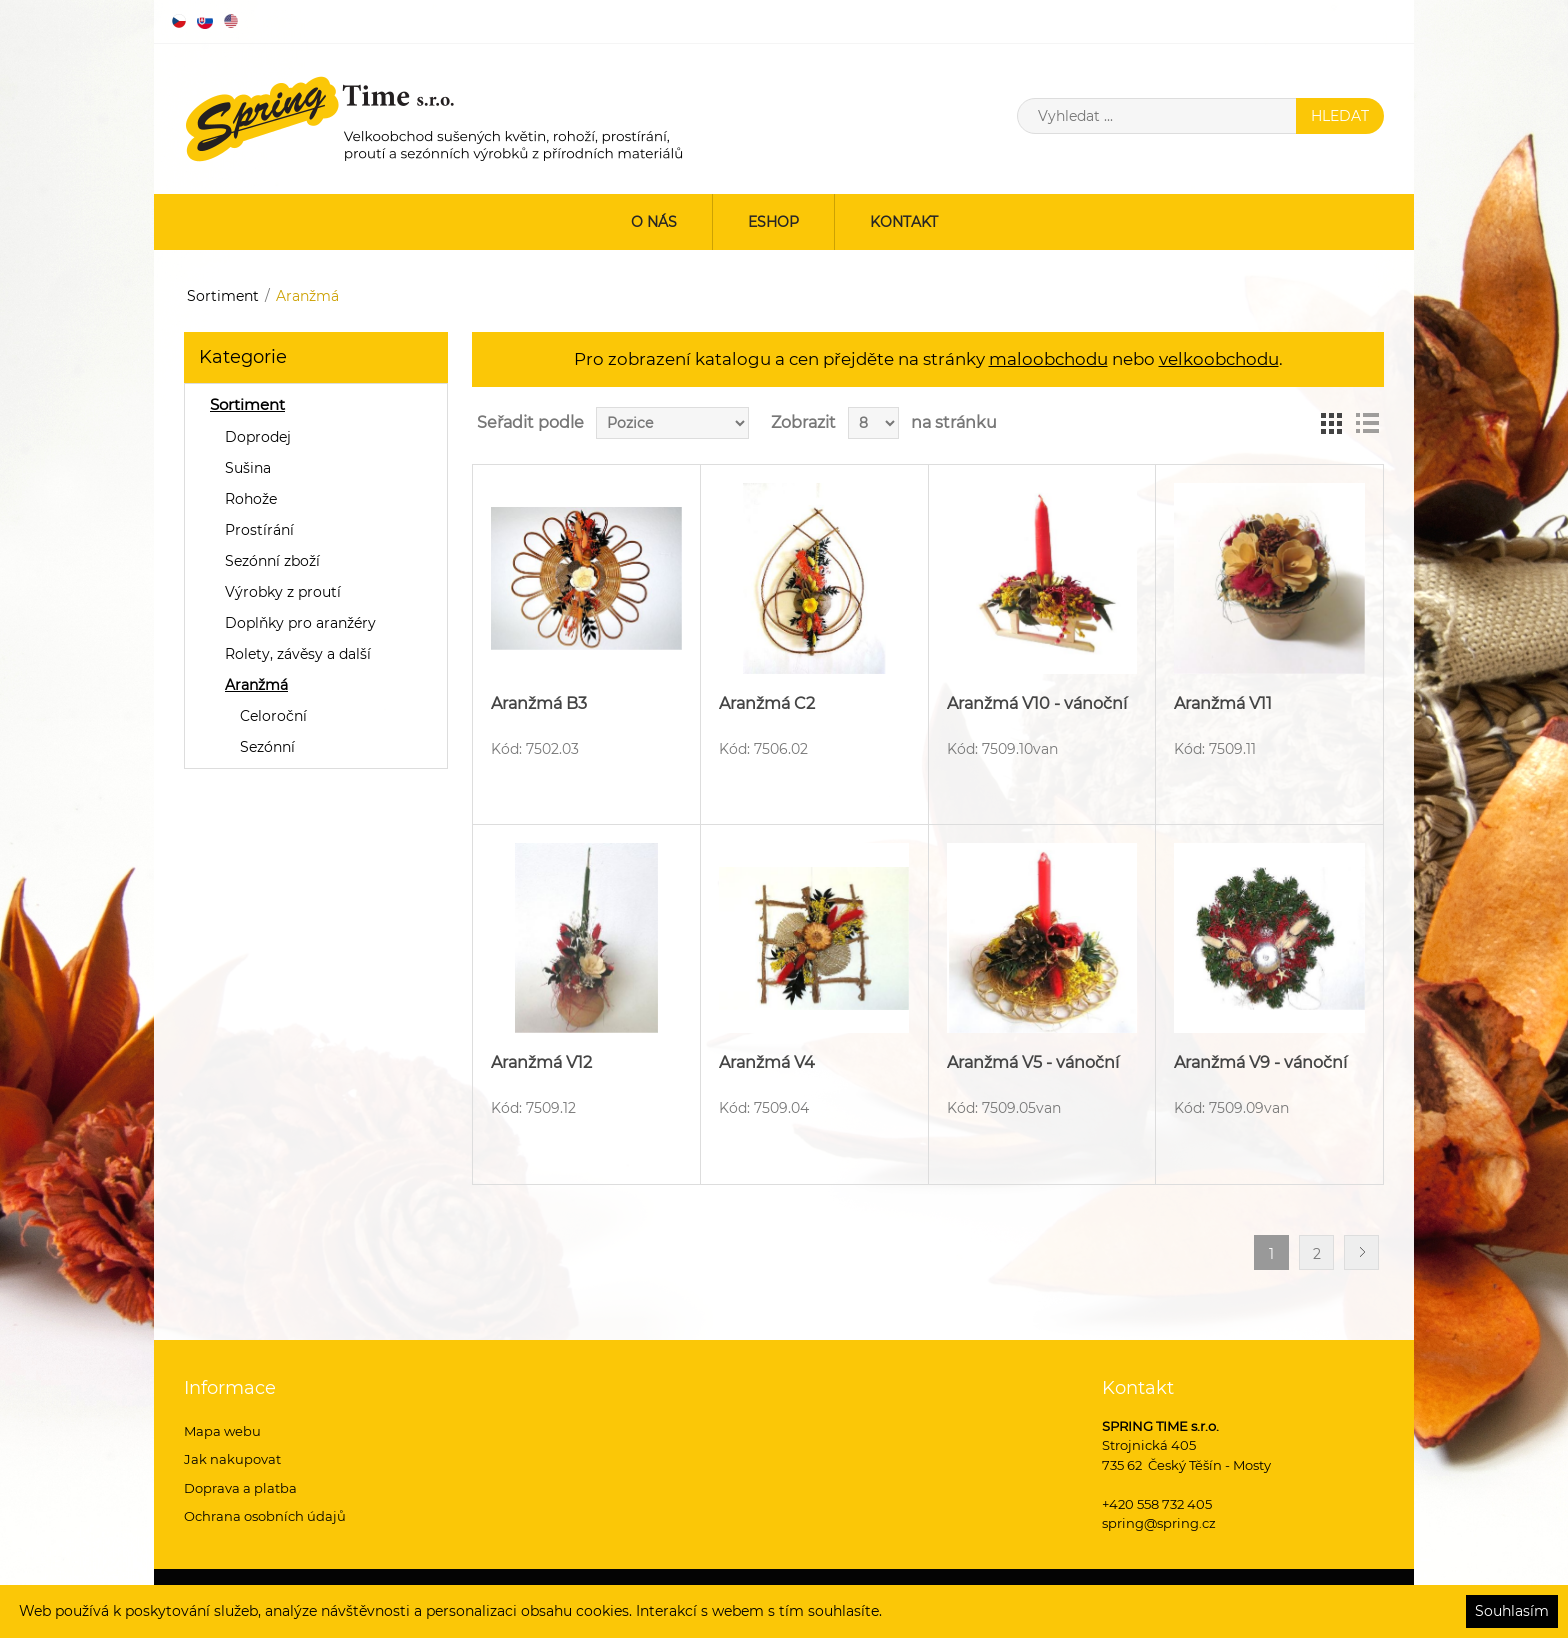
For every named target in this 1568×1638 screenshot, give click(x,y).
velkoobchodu (1219, 359)
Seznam (1367, 423)
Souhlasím (1512, 1611)
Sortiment (223, 296)
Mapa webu (222, 1431)
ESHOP (773, 222)
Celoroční (273, 716)
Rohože (251, 499)
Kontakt (904, 222)
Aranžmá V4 (767, 1062)
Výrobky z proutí (283, 592)
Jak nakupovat (232, 1459)
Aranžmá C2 (767, 703)
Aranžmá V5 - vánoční (1033, 1062)
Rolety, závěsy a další (298, 654)
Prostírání (259, 530)
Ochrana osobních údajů (265, 1516)
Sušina (248, 468)
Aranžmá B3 (539, 703)
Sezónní (267, 747)
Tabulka (1331, 423)
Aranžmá (256, 685)
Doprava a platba (240, 1488)
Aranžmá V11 (1223, 703)
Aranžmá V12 (541, 1062)
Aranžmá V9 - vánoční (1260, 1062)
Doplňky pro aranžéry (300, 623)
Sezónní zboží (272, 561)
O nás (654, 222)
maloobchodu (1048, 359)
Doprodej (258, 437)
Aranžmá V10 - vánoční (1037, 703)
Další (1361, 1252)
